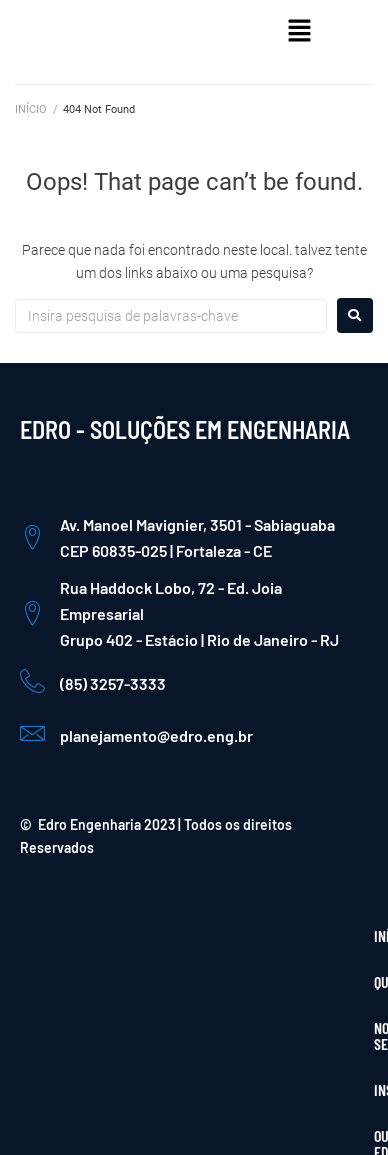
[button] (300, 32)
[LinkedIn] (338, 1055)
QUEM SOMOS (107, 935)
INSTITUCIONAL (68, 981)
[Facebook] (252, 1055)
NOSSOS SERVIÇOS (214, 935)
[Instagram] (295, 1055)
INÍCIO (31, 109)
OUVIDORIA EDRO (169, 981)
